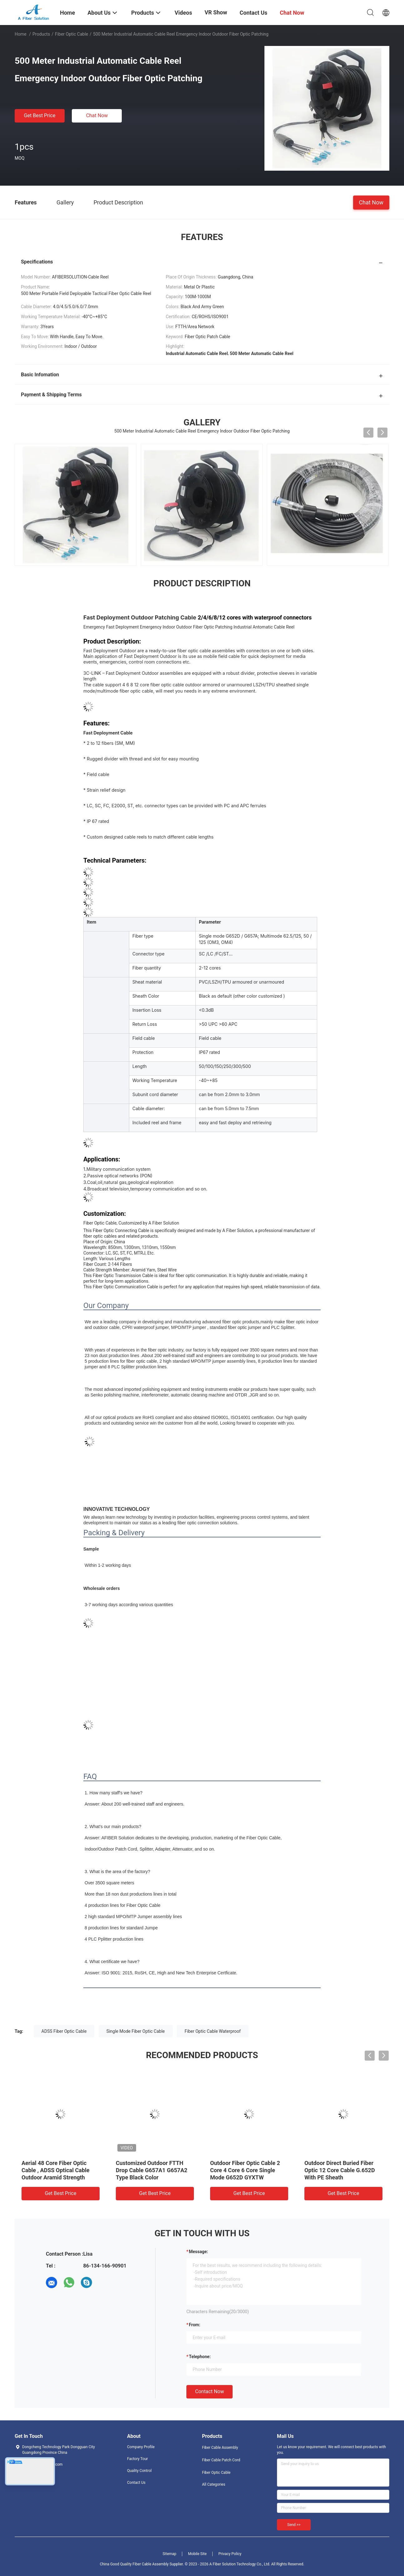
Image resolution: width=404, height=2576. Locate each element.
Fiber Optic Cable (71, 34)
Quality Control (139, 2470)
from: (194, 2324)
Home (21, 34)
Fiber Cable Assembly (220, 2447)
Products (41, 34)
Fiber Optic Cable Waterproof (213, 2031)
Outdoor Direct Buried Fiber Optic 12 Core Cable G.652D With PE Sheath (339, 2170)
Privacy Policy (229, 2554)
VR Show (215, 12)
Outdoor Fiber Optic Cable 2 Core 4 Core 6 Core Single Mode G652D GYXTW (245, 2170)
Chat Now (97, 115)
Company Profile (141, 2447)
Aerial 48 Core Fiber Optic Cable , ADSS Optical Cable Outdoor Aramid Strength (56, 2170)
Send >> (293, 2525)
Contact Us (136, 2482)
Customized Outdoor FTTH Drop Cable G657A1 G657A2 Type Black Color (151, 2170)
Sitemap (169, 2554)
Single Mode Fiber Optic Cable (135, 2031)
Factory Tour (137, 2459)
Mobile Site (197, 2554)
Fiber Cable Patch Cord (221, 2460)
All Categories (213, 2484)
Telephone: (200, 2356)
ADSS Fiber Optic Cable (64, 2031)
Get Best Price (40, 115)
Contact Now (209, 2391)
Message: (198, 2251)
